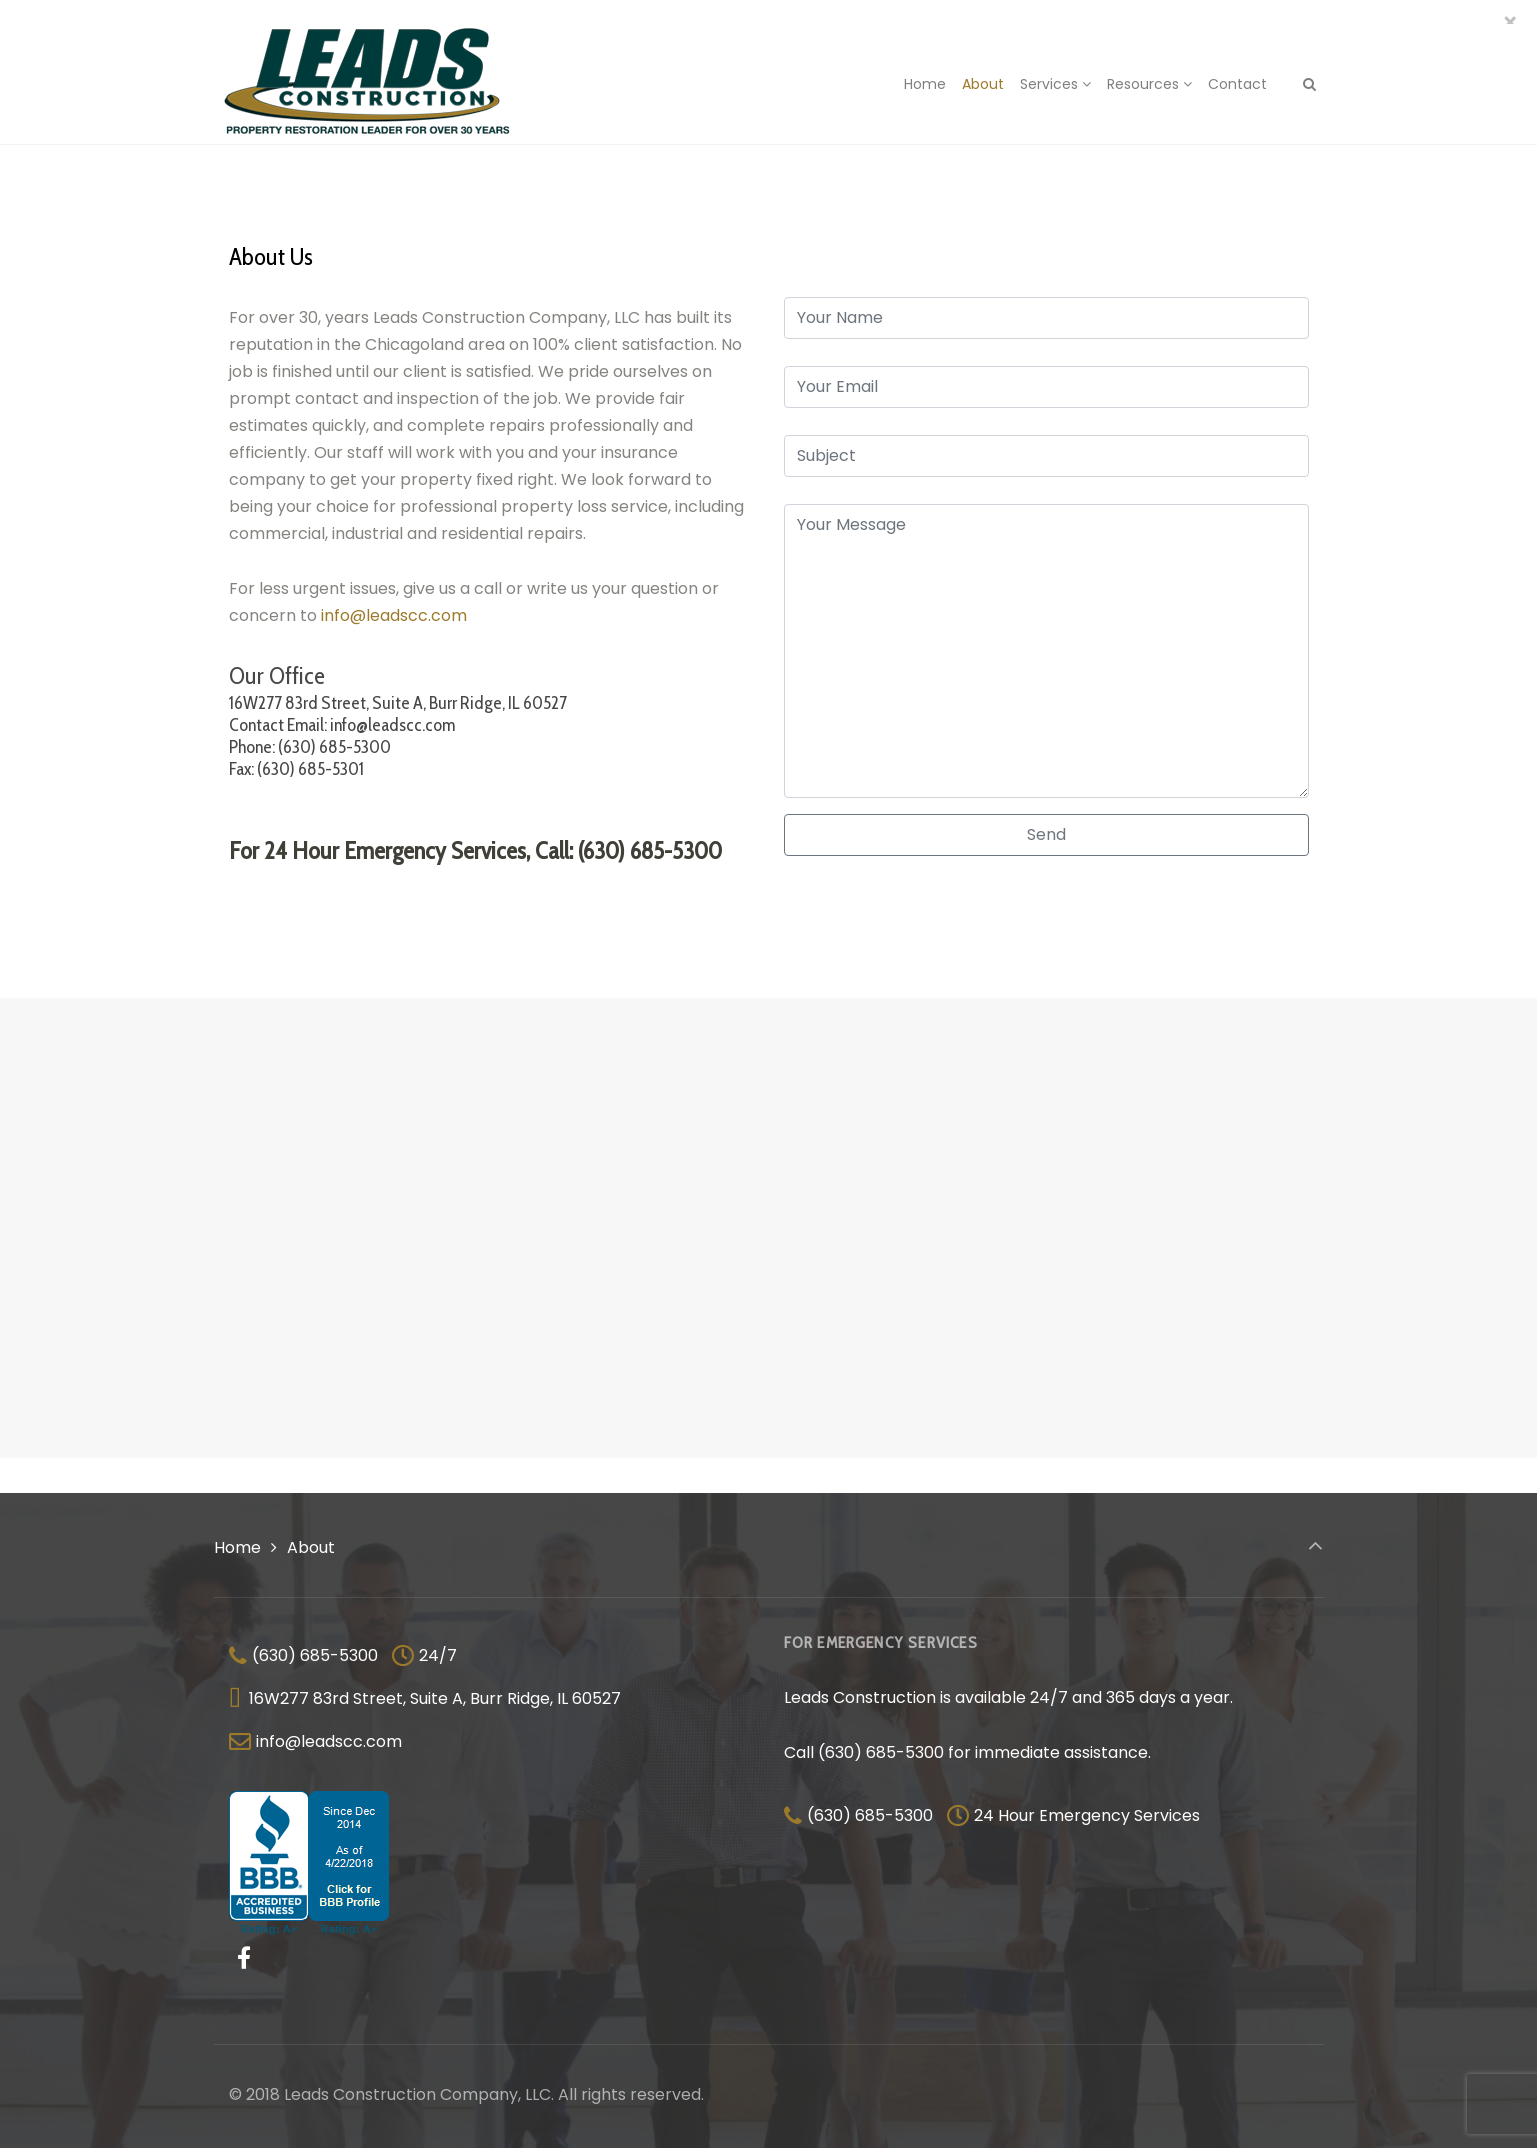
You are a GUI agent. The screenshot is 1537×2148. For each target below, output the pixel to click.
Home (237, 1547)
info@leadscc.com (394, 615)
